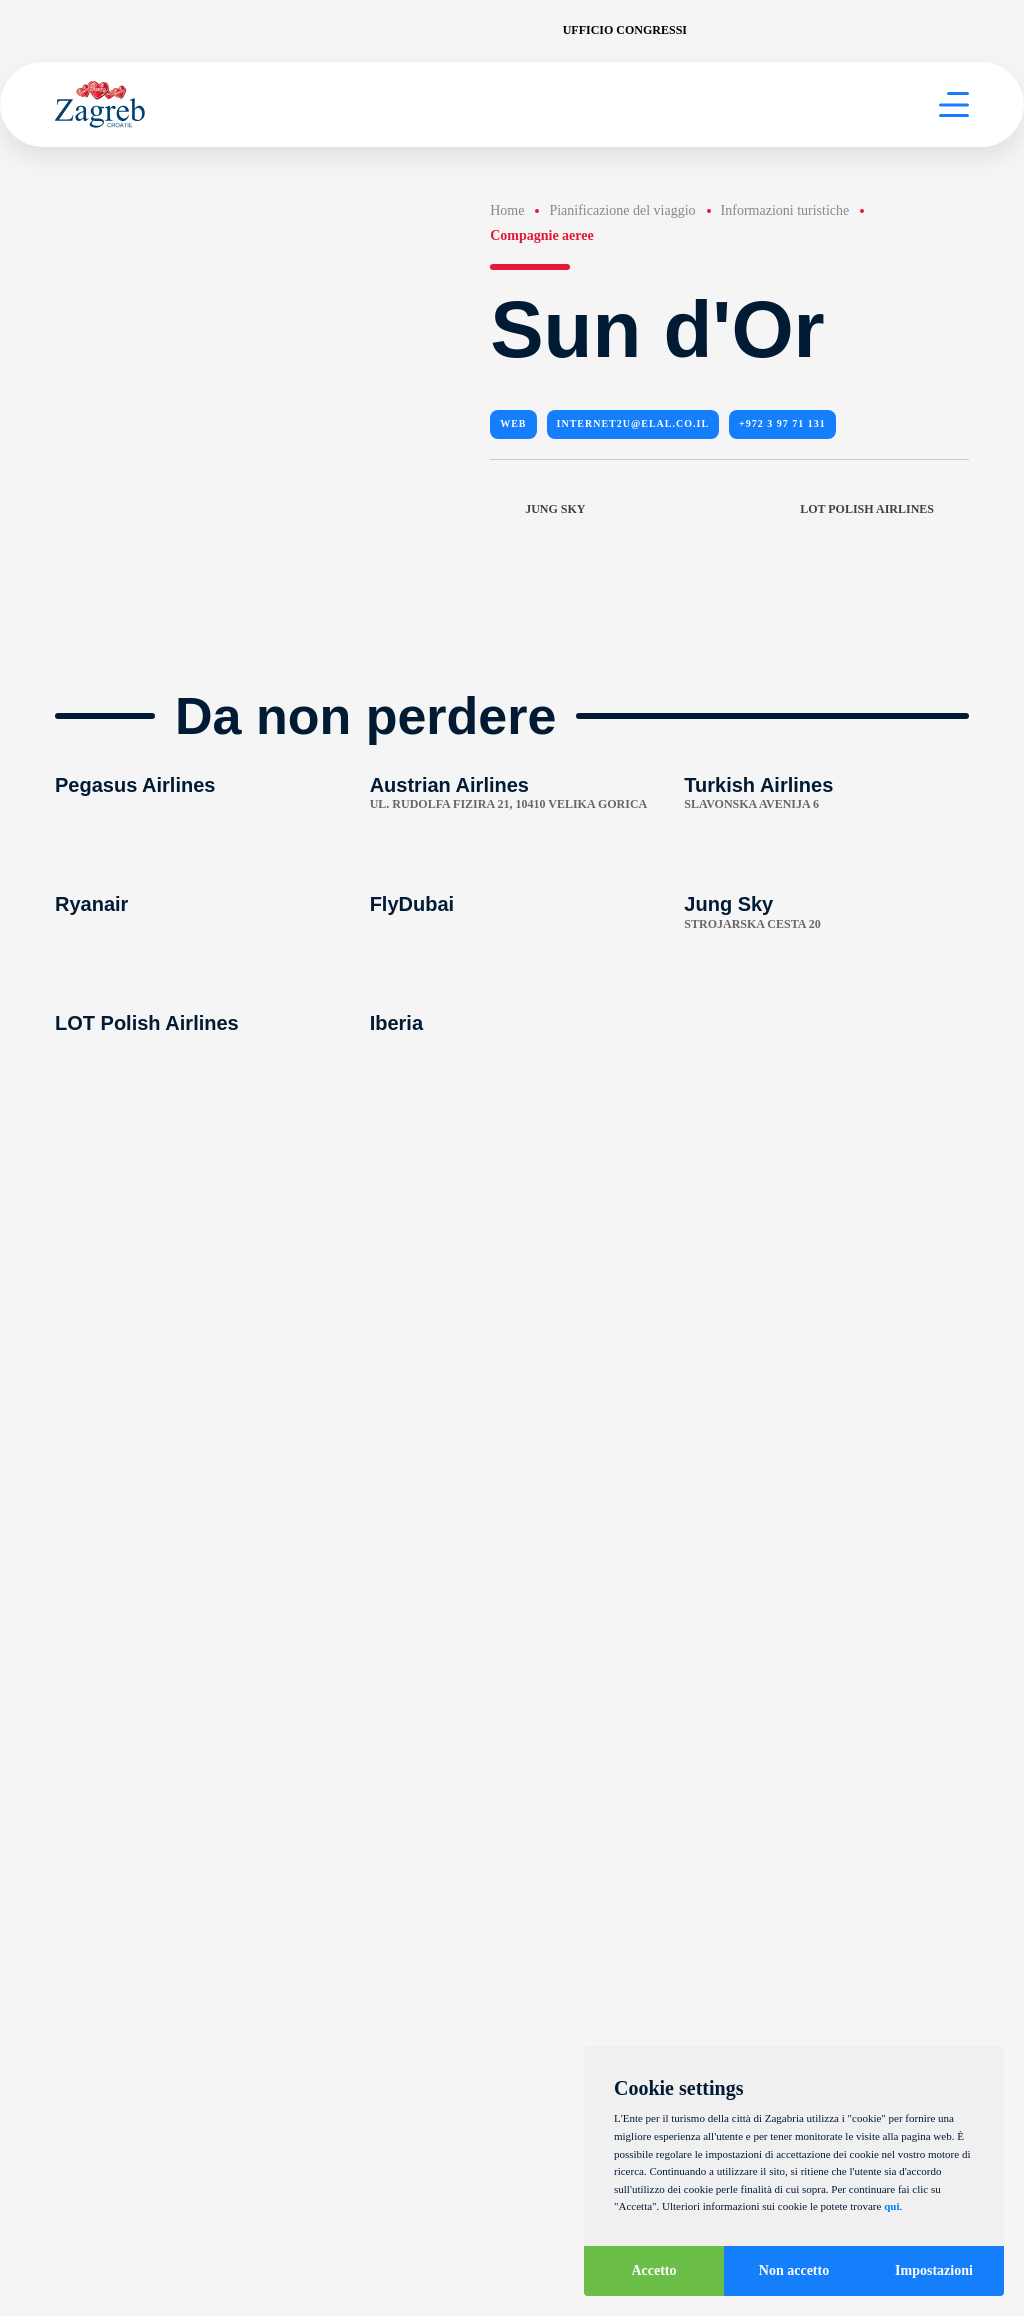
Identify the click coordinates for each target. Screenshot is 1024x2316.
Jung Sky (537, 510)
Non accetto (794, 2270)
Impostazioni (934, 2270)
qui (891, 2206)
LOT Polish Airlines (884, 510)
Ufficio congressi (625, 30)
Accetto (653, 2270)
